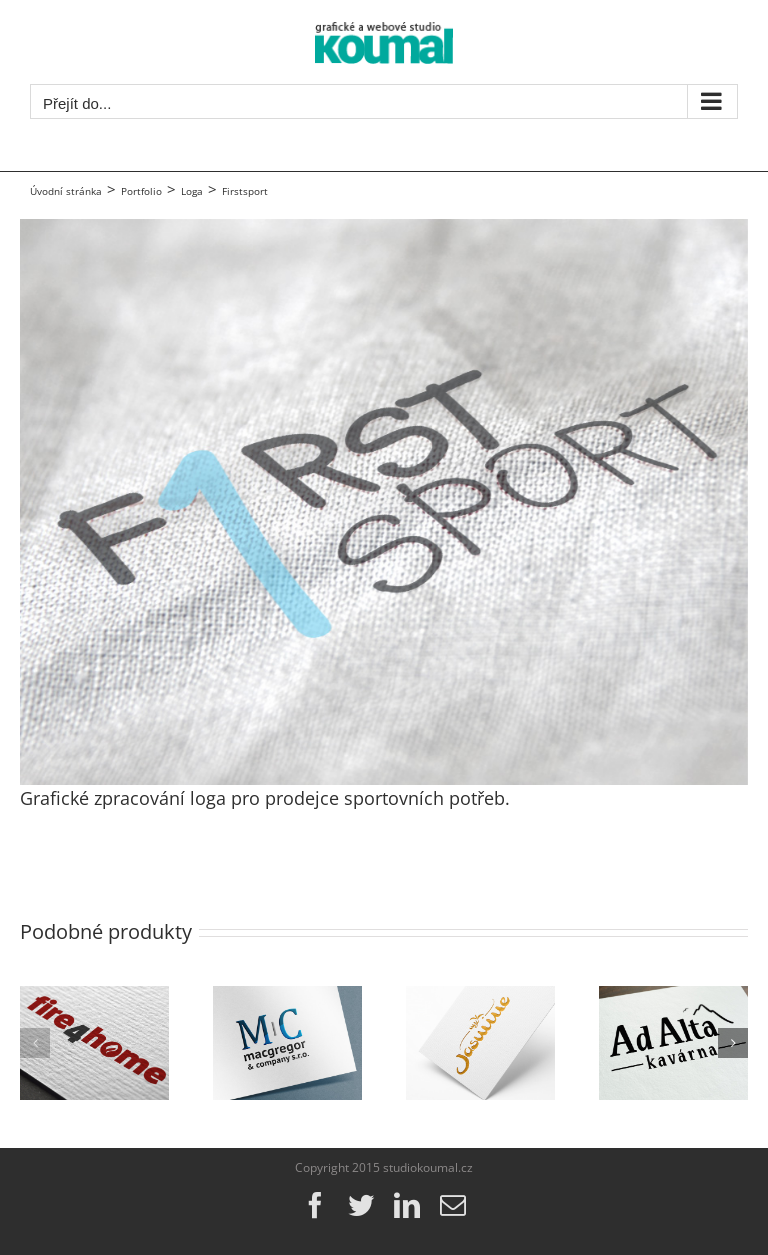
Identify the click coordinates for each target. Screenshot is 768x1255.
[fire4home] (94, 998)
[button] (35, 1043)
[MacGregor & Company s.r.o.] (287, 998)
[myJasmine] (480, 998)
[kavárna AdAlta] (673, 998)
